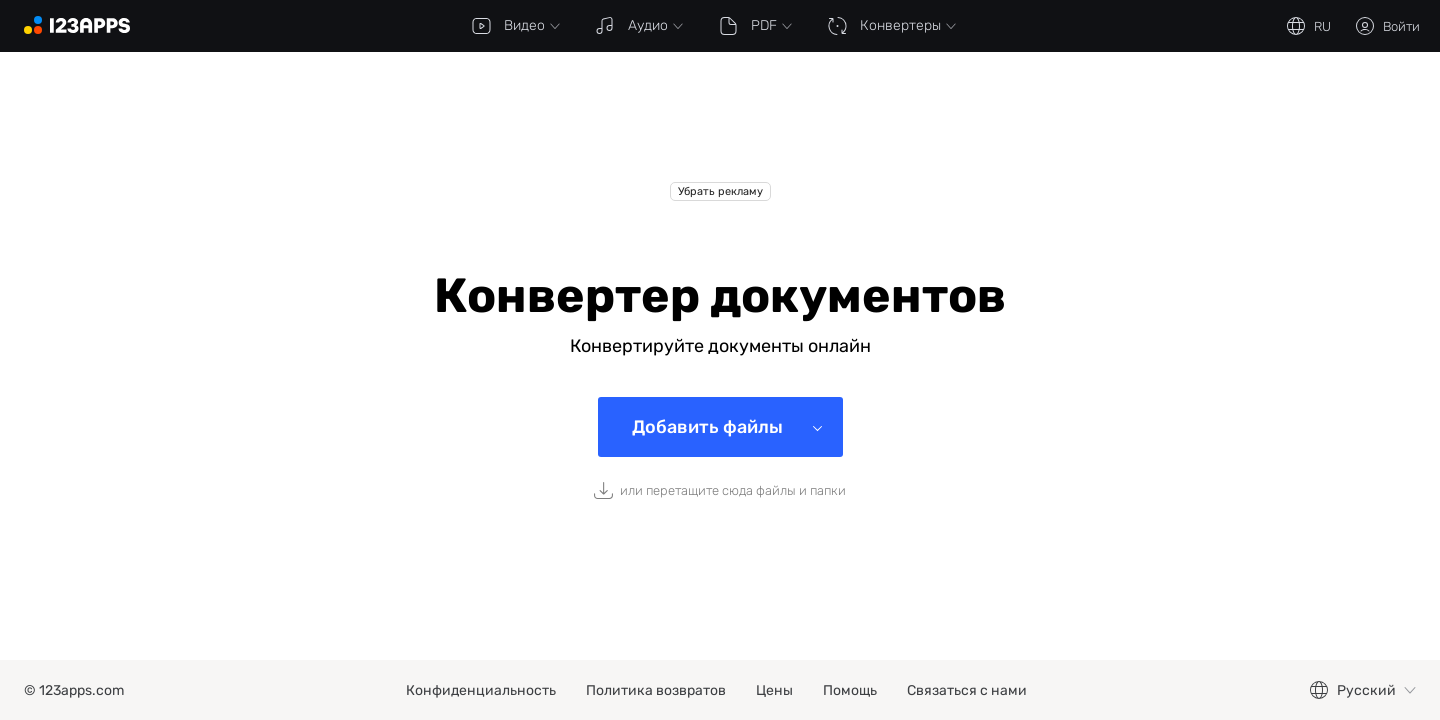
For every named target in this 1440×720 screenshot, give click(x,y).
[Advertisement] (720, 132)
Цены (774, 690)
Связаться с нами (967, 690)
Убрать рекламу (720, 191)
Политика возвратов (656, 690)
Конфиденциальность (481, 690)
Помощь (850, 690)
